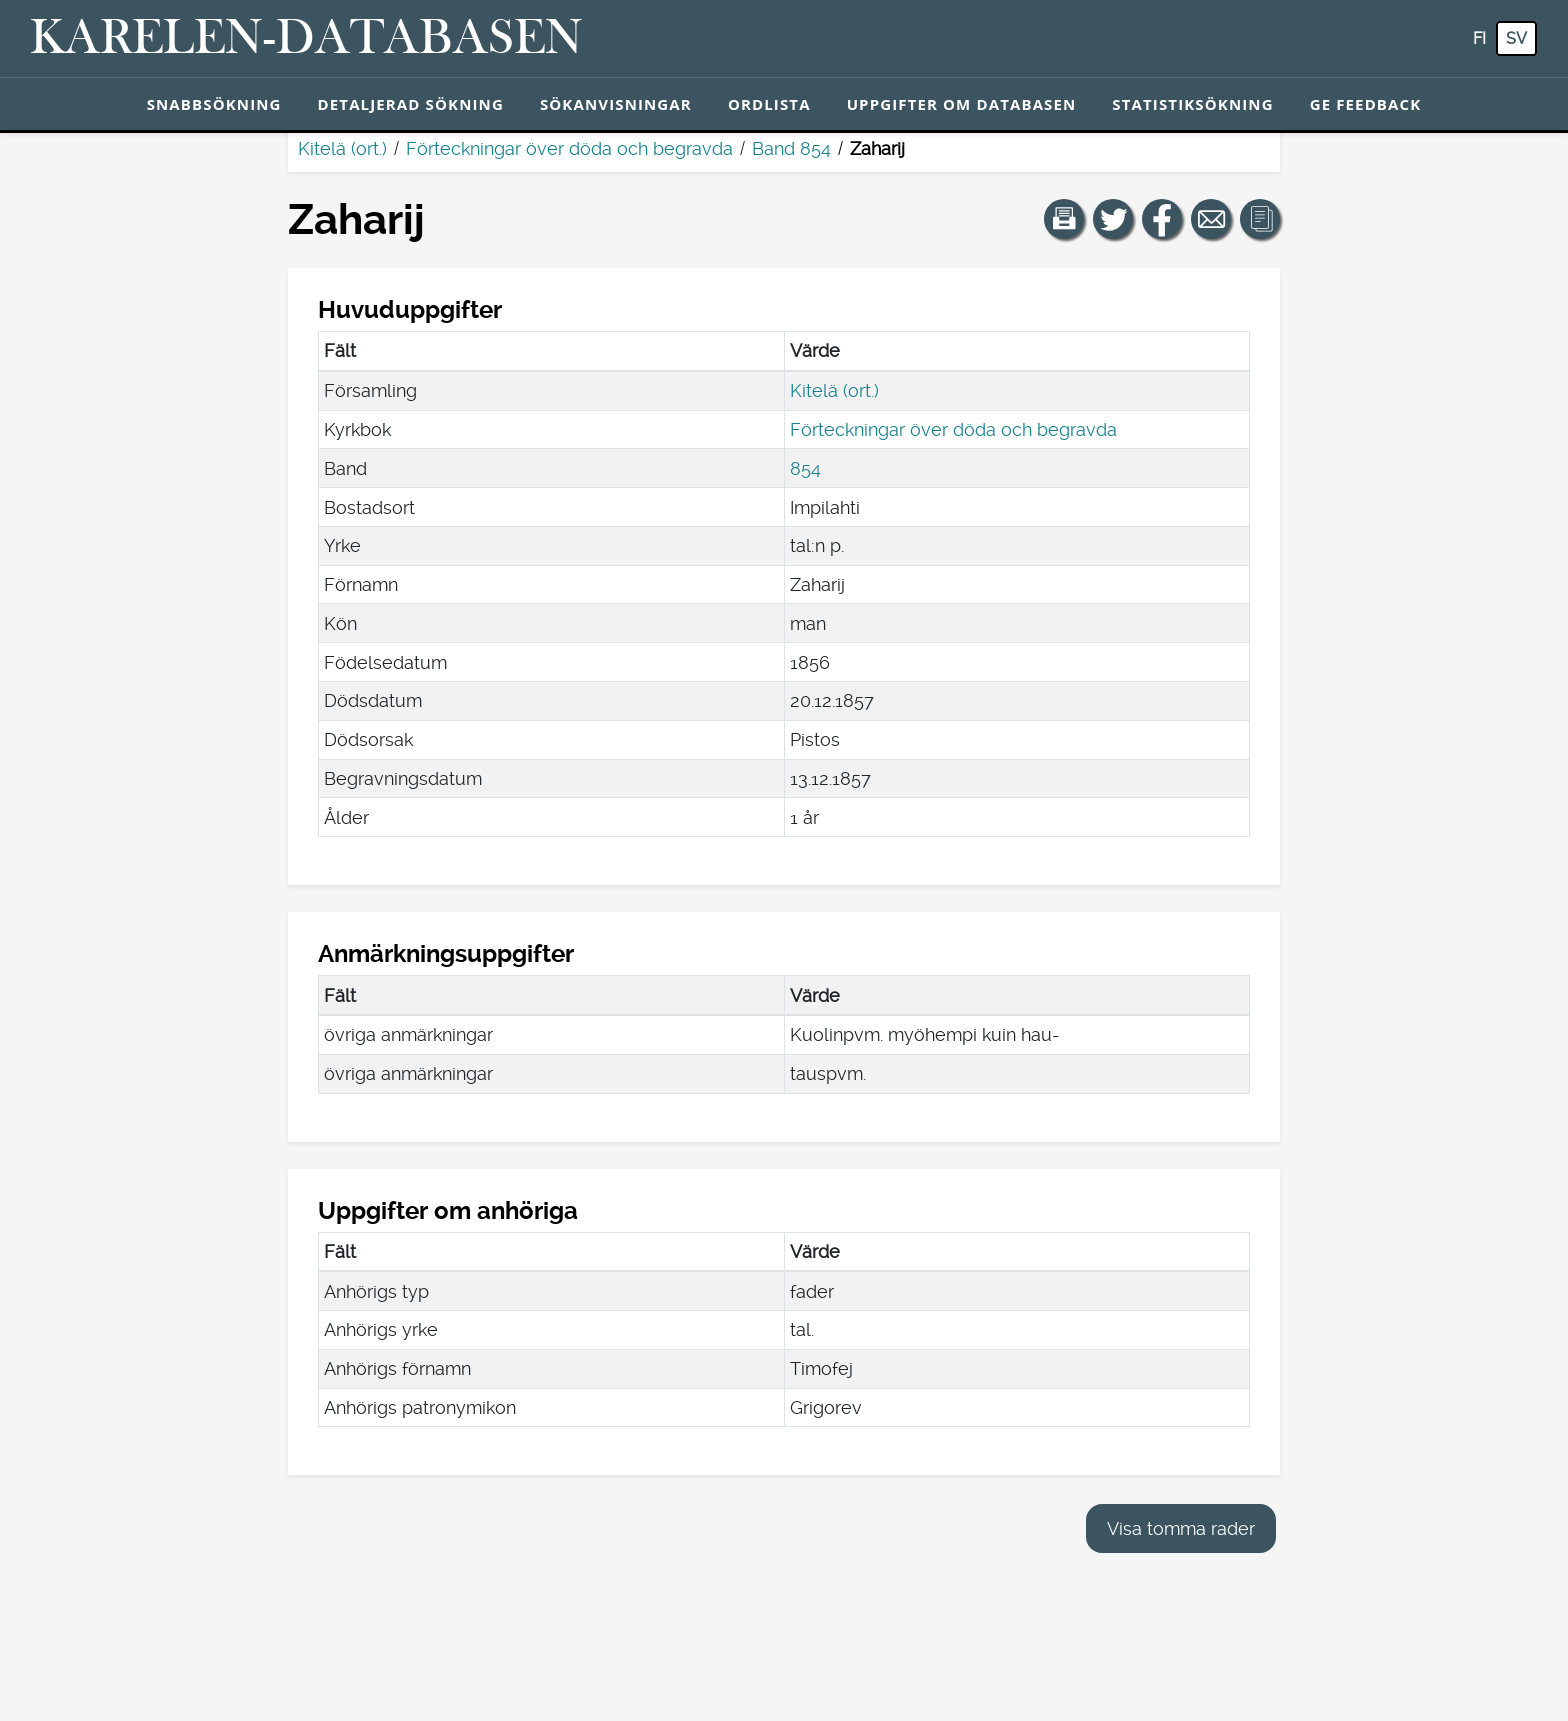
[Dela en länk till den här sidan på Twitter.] (1113, 219)
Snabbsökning (214, 104)
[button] (1064, 219)
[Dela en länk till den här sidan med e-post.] (1211, 219)
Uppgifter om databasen (962, 104)
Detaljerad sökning (411, 104)
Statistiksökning (1192, 104)
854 (805, 468)
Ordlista (769, 104)
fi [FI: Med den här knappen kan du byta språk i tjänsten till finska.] (1479, 38)
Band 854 (791, 148)
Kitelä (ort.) (342, 148)
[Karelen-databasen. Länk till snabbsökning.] (306, 39)
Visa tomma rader (1181, 1528)
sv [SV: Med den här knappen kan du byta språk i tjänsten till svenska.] (1516, 38)
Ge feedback (1366, 104)
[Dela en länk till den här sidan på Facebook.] (1162, 219)
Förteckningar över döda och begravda (569, 148)
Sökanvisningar (616, 104)
